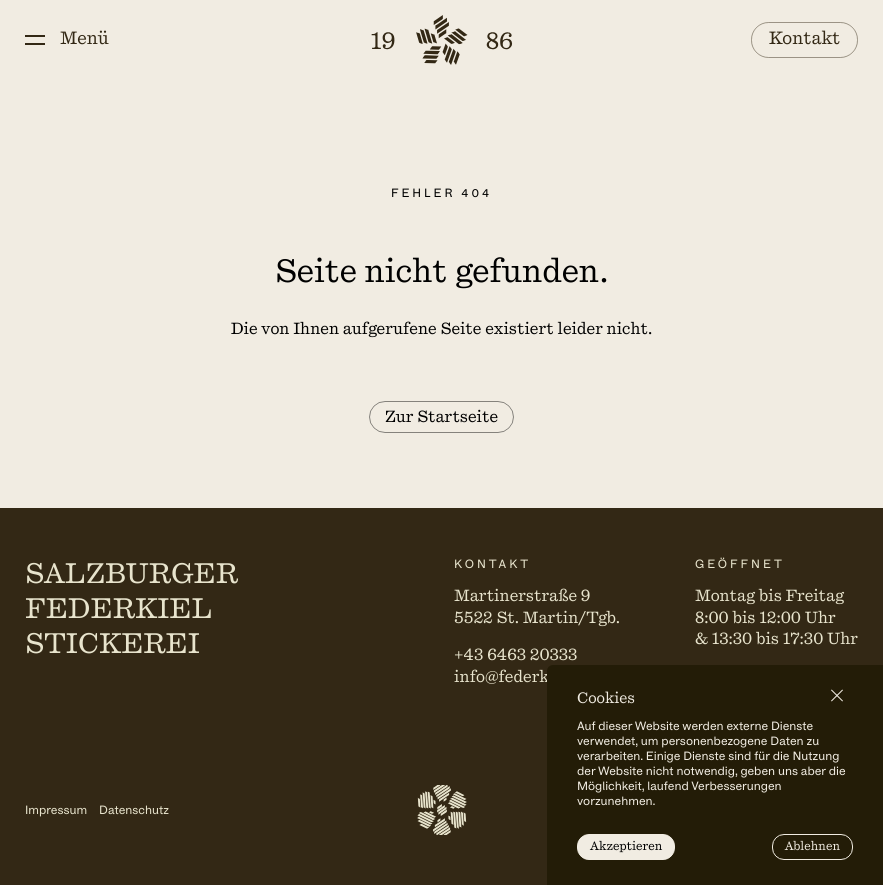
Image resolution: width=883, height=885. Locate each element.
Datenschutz (134, 810)
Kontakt (805, 39)
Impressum (56, 810)
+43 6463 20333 (515, 655)
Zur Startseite (441, 417)
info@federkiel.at (521, 677)
